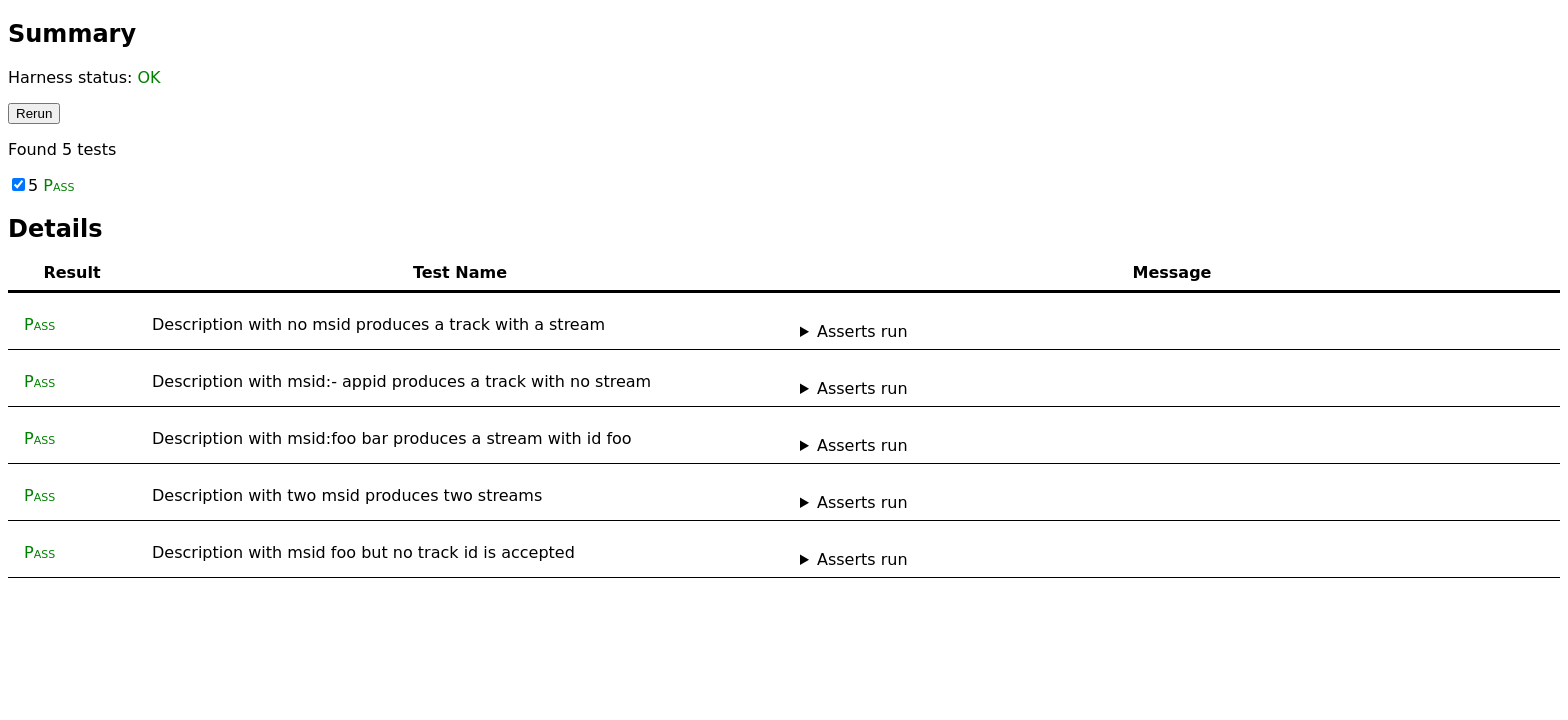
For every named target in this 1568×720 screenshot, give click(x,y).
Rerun (34, 113)
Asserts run (862, 331)
